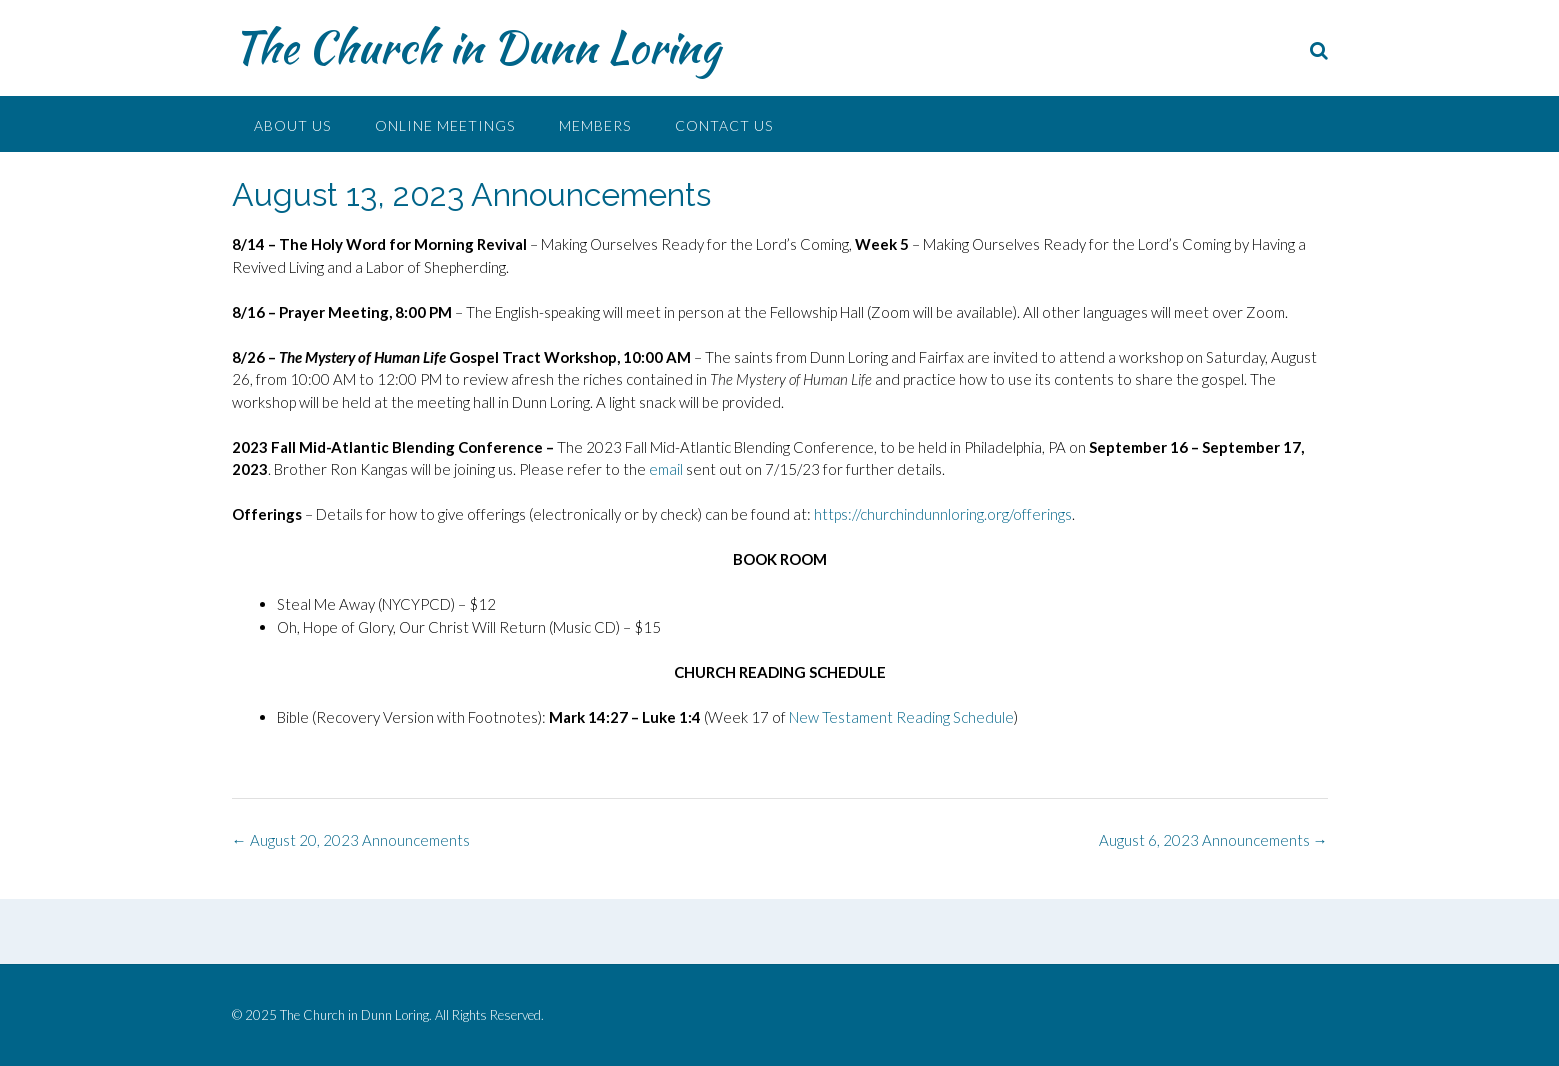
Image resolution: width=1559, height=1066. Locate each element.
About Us (292, 125)
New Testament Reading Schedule (901, 717)
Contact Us (724, 125)
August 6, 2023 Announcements (1213, 840)
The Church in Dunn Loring (476, 47)
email (666, 469)
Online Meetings (445, 125)
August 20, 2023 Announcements (351, 840)
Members (595, 125)
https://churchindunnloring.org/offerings (943, 514)
